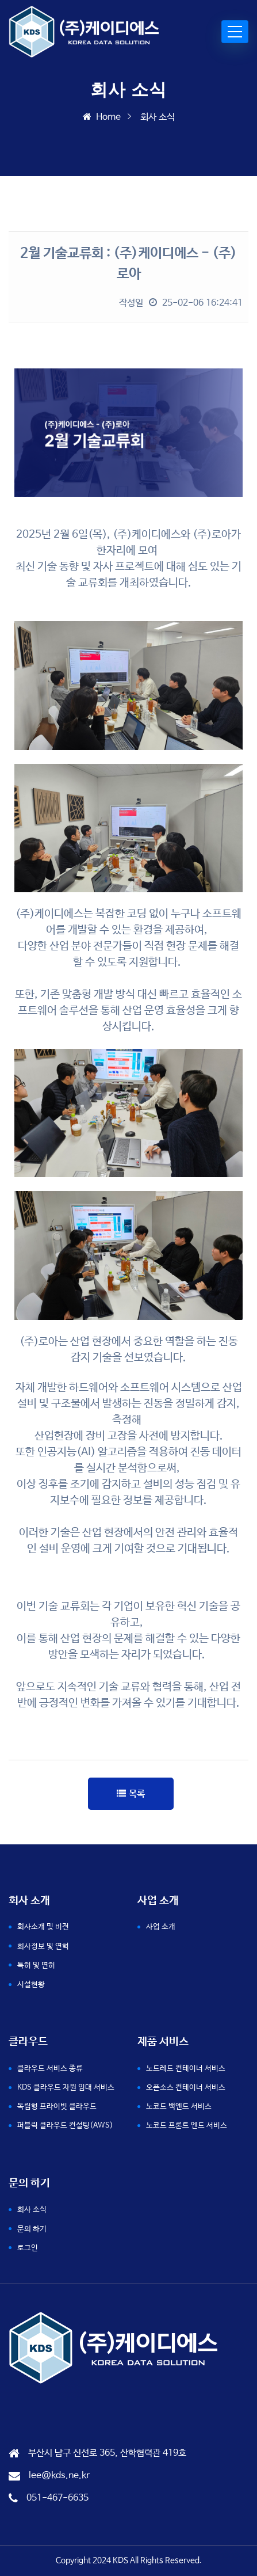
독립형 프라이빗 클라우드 (57, 2106)
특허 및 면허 (36, 1965)
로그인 (27, 2248)
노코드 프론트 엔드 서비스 (186, 2125)
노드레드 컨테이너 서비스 (185, 2068)
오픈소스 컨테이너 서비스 (185, 2087)
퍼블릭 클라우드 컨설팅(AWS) (65, 2125)
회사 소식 (32, 2209)
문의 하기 (32, 2229)
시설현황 (31, 1984)
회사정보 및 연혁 (43, 1946)
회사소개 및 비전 (43, 1927)
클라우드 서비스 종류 (50, 2068)
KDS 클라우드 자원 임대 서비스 (65, 2087)
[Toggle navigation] (234, 31)
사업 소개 (160, 1927)
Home (102, 117)
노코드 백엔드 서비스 (179, 2106)
